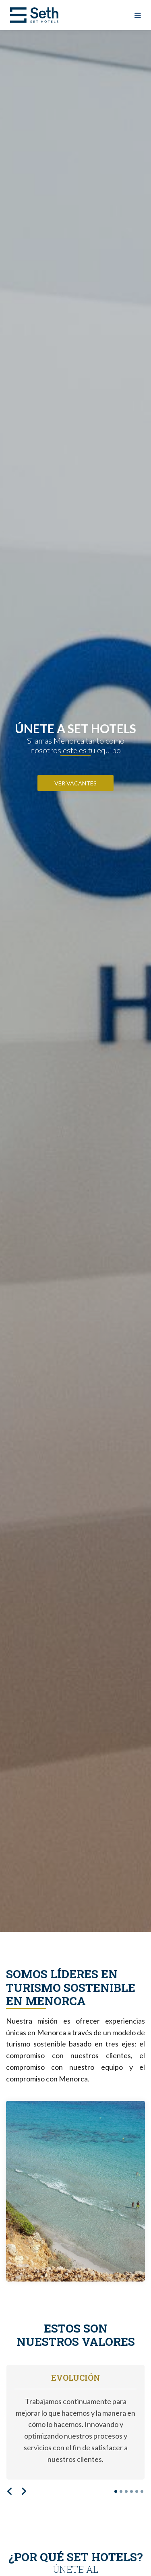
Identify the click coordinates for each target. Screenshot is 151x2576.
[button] (9, 2492)
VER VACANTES (75, 783)
